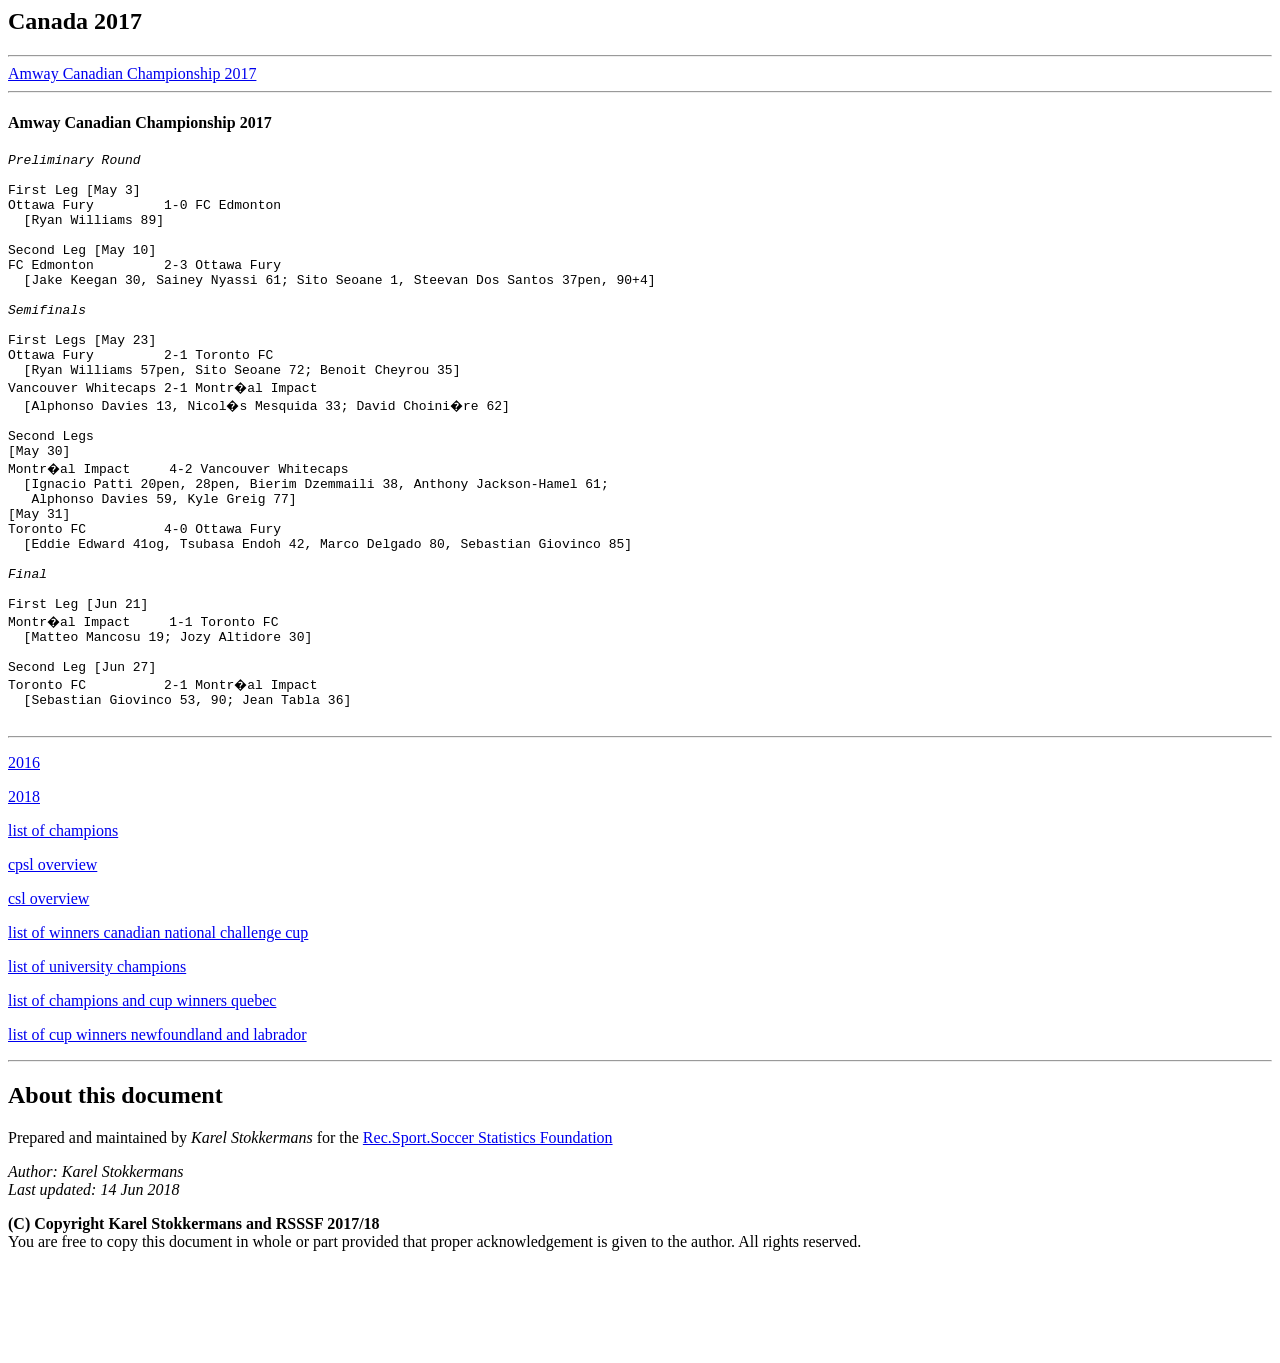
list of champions (63, 926)
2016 (24, 858)
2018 (24, 892)
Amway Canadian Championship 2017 (132, 73)
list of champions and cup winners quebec (142, 1096)
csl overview (48, 994)
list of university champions (97, 1062)
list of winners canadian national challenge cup (158, 1028)
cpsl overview (52, 960)
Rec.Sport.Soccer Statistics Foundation (488, 1233)
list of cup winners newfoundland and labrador (157, 1130)
